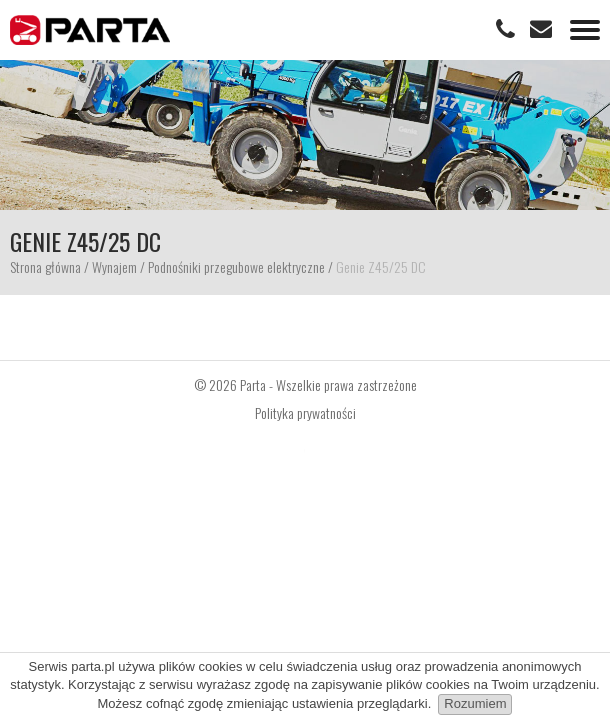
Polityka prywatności (305, 413)
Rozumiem (475, 703)
